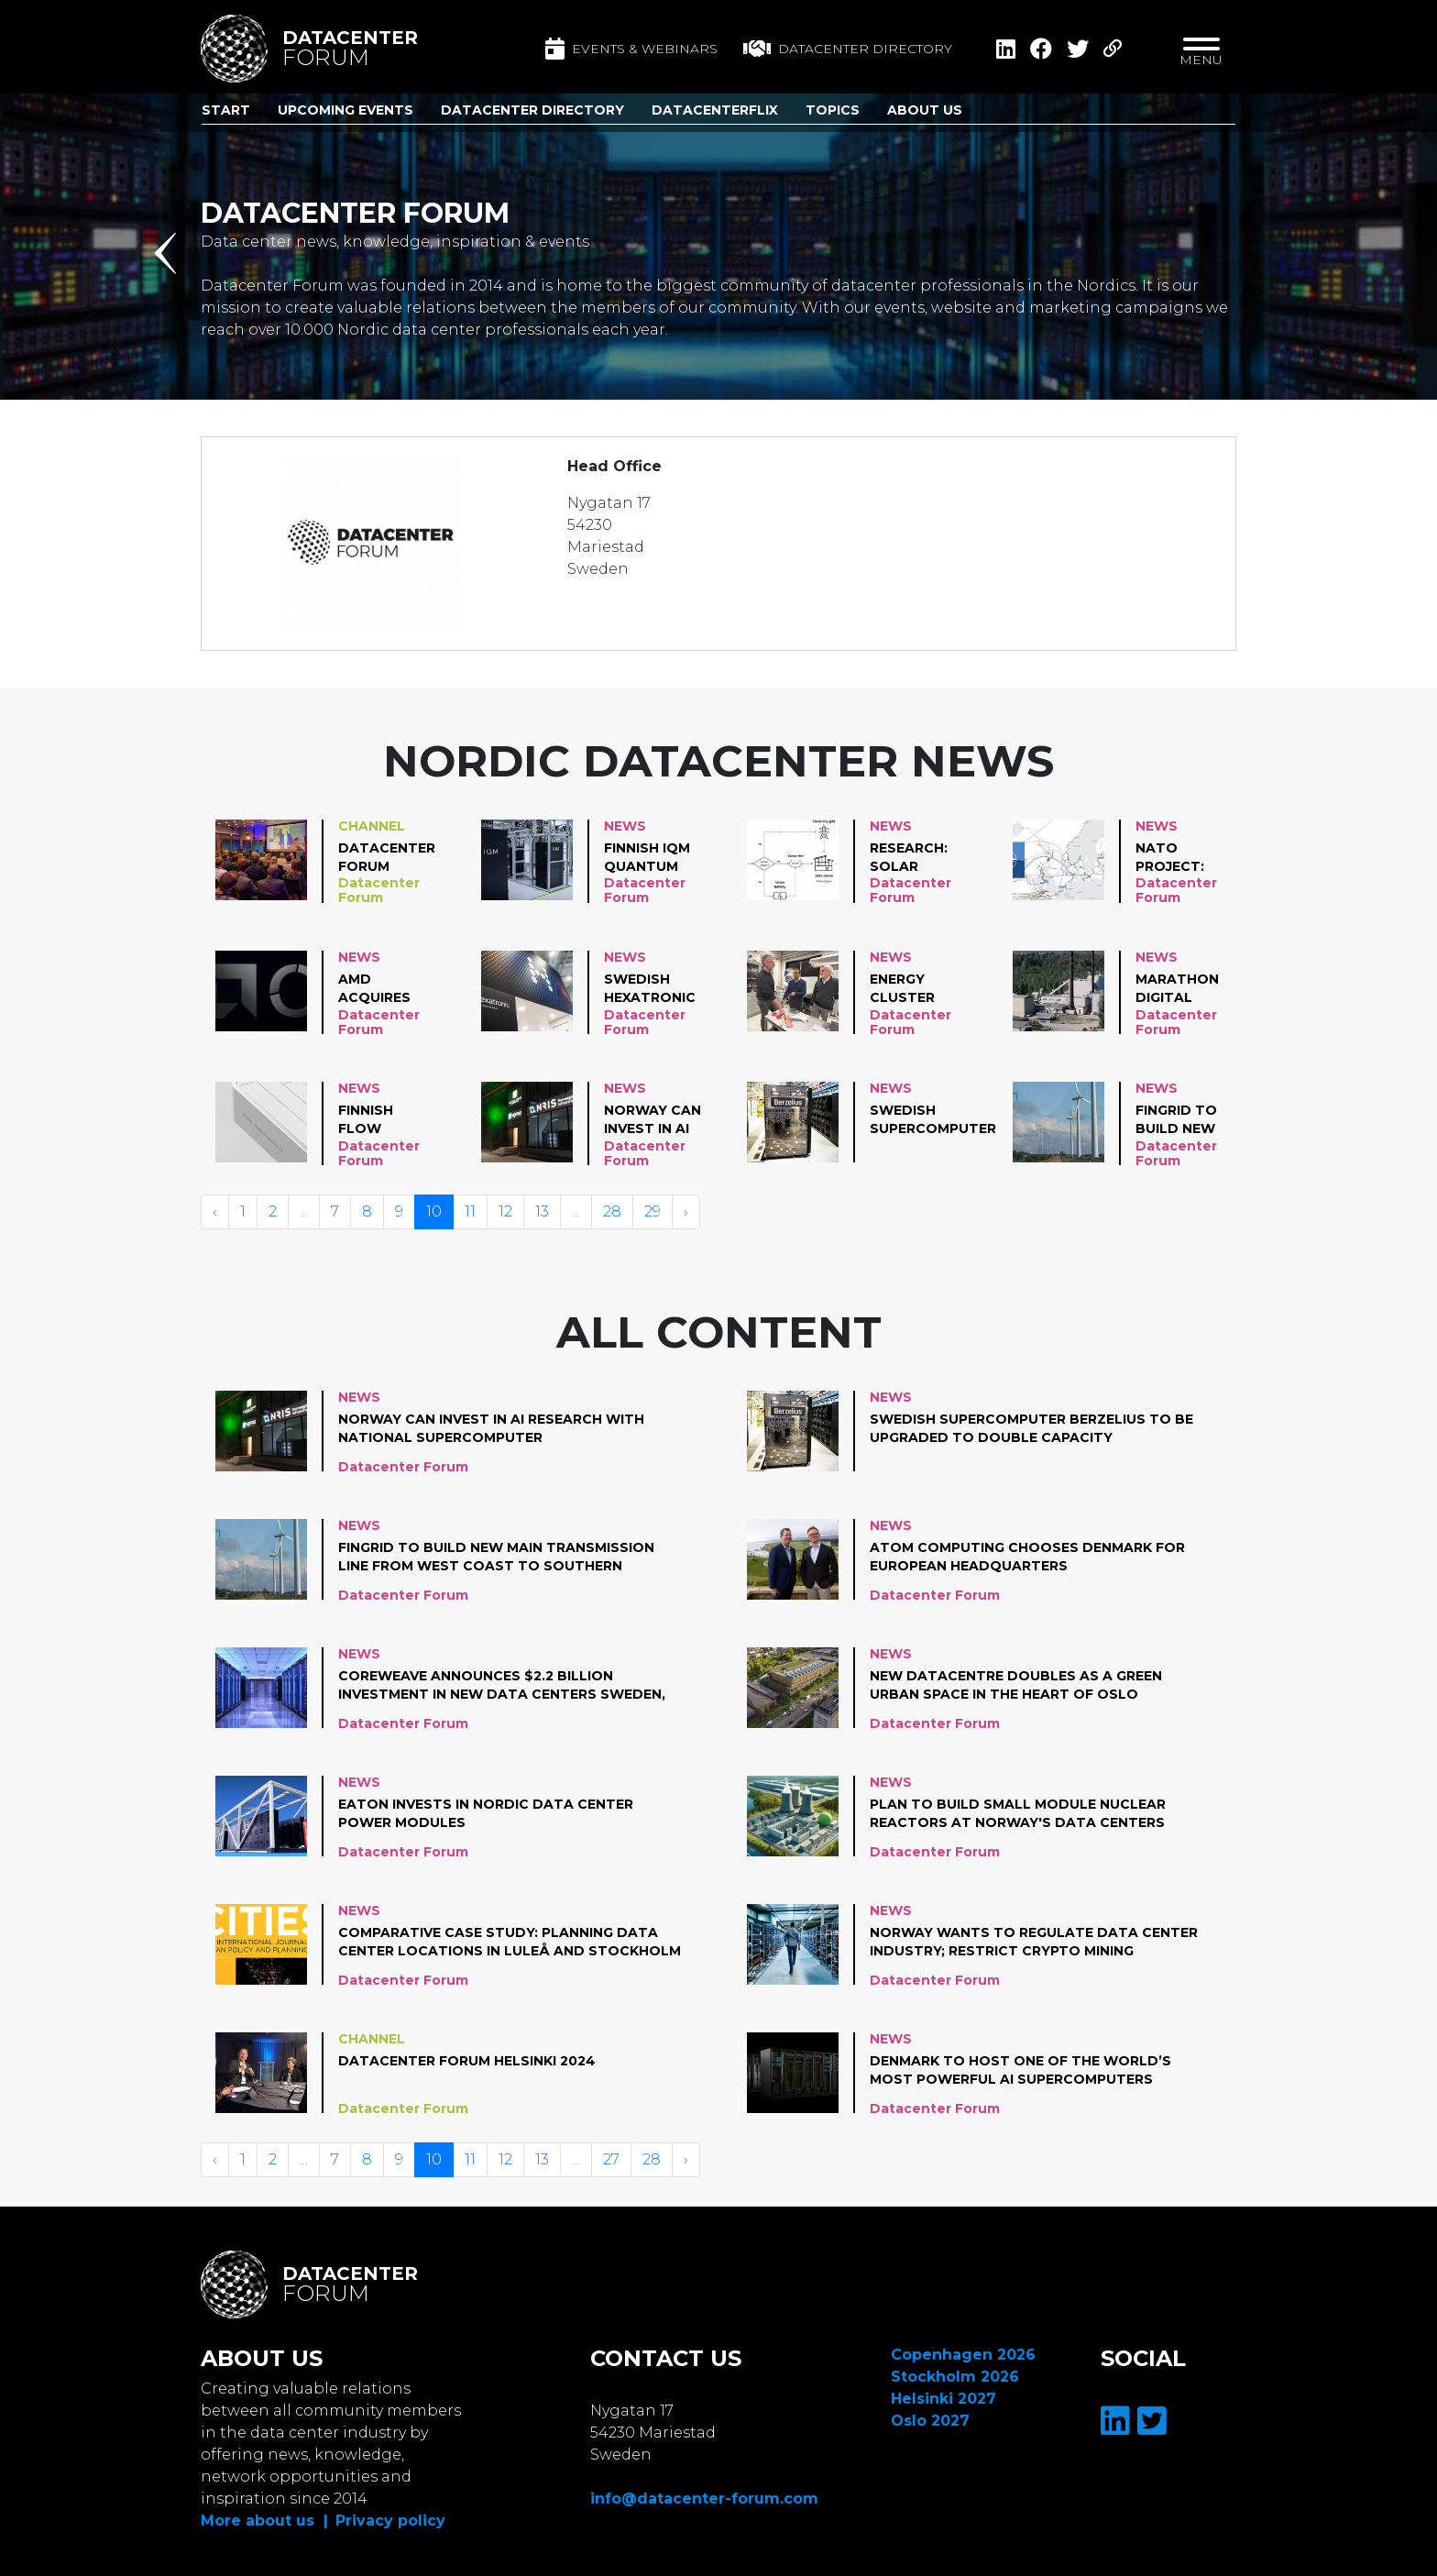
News (625, 826)
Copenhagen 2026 (963, 2354)
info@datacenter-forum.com (704, 2498)
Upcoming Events (345, 110)
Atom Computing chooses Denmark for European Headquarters (1027, 1556)
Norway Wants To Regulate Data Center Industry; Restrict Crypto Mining (1034, 1941)
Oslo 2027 (930, 2420)
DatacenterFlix (715, 110)
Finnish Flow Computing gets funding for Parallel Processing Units (386, 1120)
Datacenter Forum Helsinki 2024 (467, 2061)
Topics (833, 110)
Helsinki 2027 (943, 2398)
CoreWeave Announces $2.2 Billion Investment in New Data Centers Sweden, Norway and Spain (501, 1686)
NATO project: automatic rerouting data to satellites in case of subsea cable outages (1179, 858)
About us (924, 110)
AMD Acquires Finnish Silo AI (384, 989)
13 (542, 1211)
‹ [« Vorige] (215, 1211)
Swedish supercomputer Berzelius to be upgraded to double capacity (933, 1120)
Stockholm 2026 (955, 2376)
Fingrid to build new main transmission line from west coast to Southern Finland (1189, 1120)
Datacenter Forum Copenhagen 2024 (387, 858)
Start (226, 110)
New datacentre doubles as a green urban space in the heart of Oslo (1016, 1685)
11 (470, 1211)
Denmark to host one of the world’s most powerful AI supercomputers (1020, 2070)
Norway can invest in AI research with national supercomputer (667, 1120)
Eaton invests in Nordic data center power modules (485, 1813)
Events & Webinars (631, 48)
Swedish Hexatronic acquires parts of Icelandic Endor (650, 989)
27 (611, 2159)
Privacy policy (390, 2520)
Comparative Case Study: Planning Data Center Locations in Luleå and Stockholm (509, 1941)
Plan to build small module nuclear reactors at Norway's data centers (1018, 1813)
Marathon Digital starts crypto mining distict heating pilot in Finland (1177, 989)
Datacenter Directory (532, 110)
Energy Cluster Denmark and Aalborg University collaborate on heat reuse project (924, 989)
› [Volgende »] (686, 1211)
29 (652, 1211)
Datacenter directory (847, 48)
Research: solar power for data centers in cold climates (913, 858)
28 (612, 1211)
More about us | (264, 2520)
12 (505, 1211)
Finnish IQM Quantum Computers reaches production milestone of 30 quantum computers (652, 858)
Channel (371, 826)
